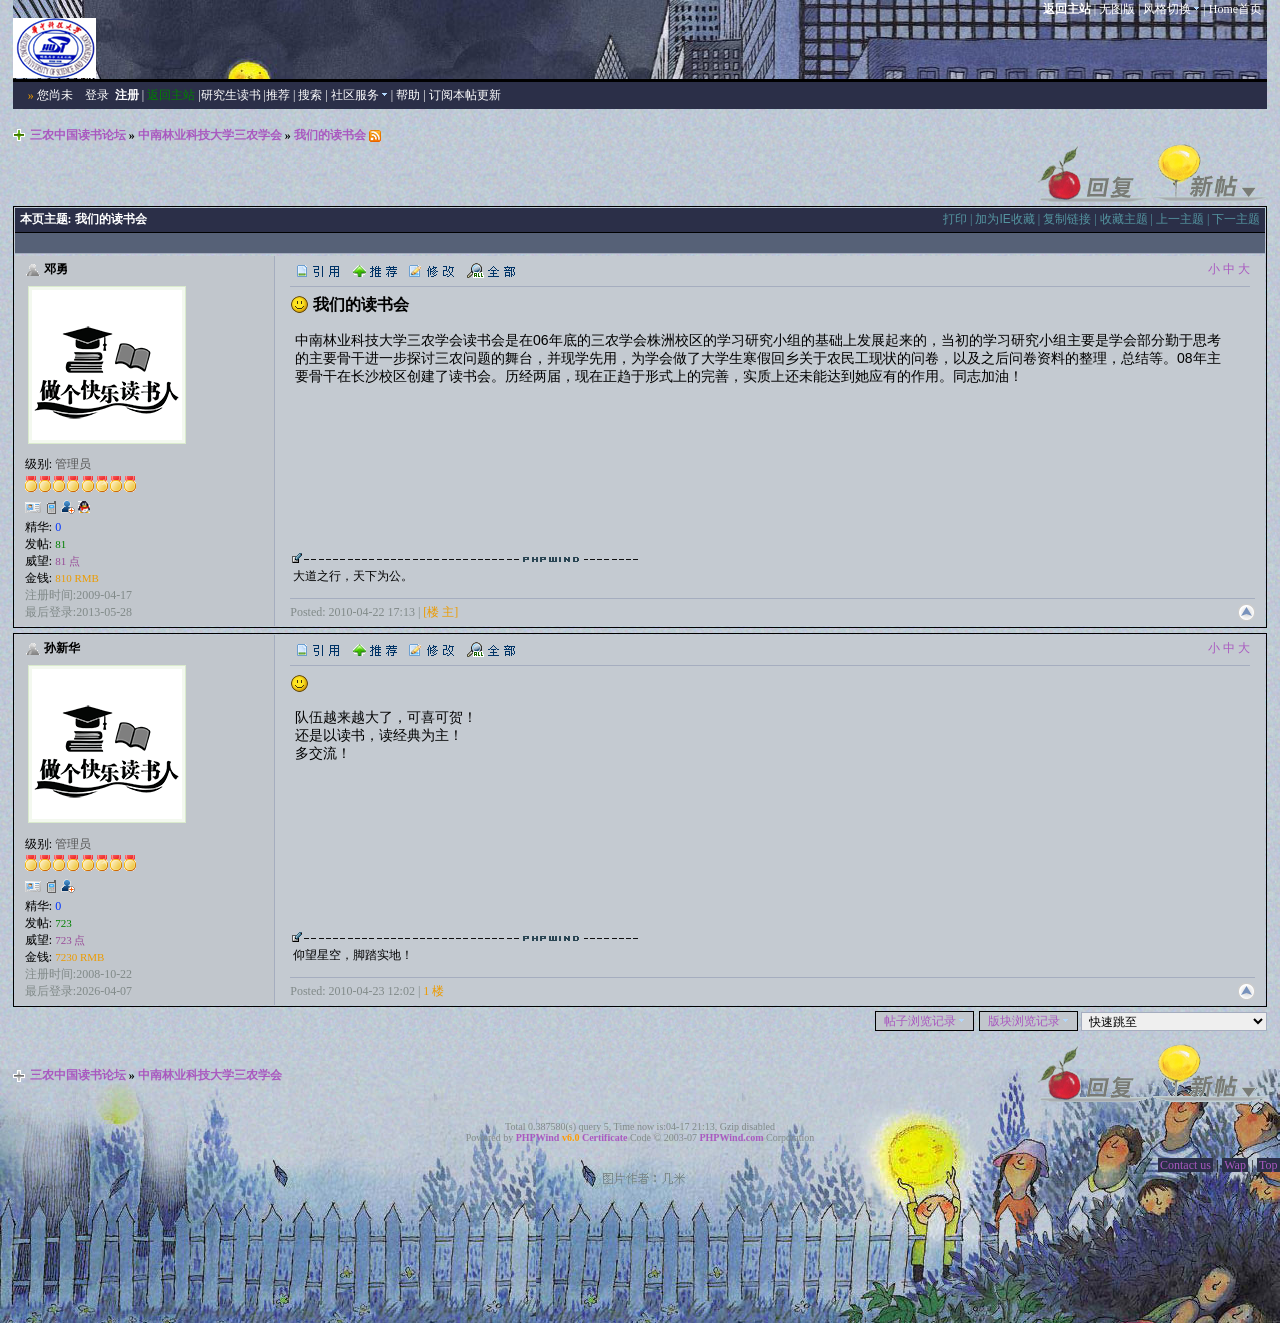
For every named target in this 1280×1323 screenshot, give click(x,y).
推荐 (278, 95)
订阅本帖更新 (465, 95)
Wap (1235, 1165)
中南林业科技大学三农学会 (210, 135)
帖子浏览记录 (924, 1021)
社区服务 (359, 95)
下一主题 (1236, 219)
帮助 (408, 95)
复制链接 (1067, 219)
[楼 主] (440, 612)
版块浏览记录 (1028, 1021)
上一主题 (1180, 219)
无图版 (1117, 9)
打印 (955, 219)
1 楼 (433, 991)
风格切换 (1171, 9)
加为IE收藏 (1004, 219)
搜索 (310, 95)
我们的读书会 (330, 135)
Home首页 (1235, 9)
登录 (97, 95)
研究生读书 (231, 95)
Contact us (1185, 1165)
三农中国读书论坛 (78, 135)
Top (1268, 1165)
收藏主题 (1124, 219)
